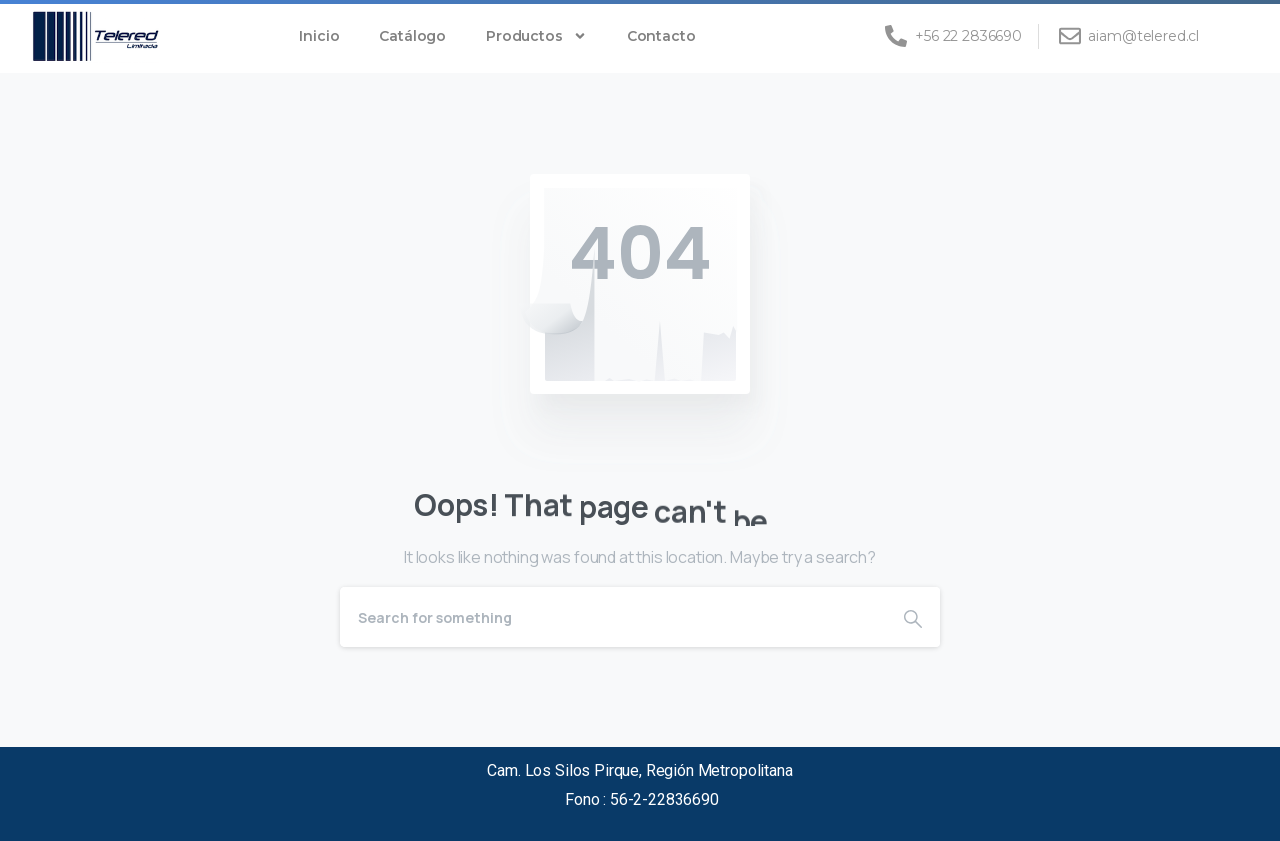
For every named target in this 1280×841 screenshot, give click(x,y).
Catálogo (412, 36)
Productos (536, 36)
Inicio (319, 36)
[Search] (613, 617)
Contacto (661, 36)
